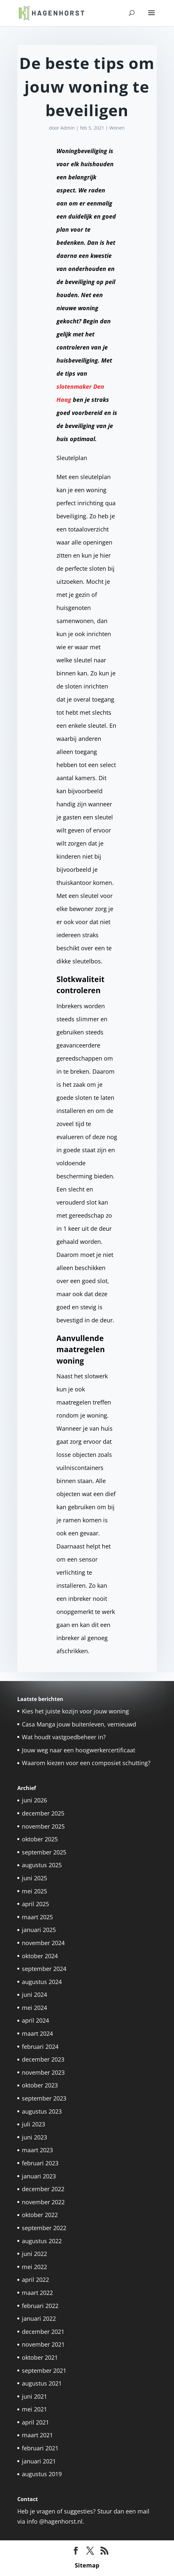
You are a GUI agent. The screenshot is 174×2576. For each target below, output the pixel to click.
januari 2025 (39, 1930)
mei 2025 (34, 1891)
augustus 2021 (42, 2383)
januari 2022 (39, 2318)
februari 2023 (40, 2163)
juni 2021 (34, 2396)
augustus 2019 (42, 2474)
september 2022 (44, 2228)
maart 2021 (37, 2435)
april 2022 (35, 2279)
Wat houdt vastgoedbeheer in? (64, 1737)
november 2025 (43, 1826)
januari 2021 (39, 2461)
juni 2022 (34, 2254)
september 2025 (44, 1852)
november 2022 (43, 2202)
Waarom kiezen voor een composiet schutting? (86, 1763)
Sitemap (87, 2565)
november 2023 (43, 2072)
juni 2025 (34, 1878)
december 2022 (43, 2189)
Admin (67, 128)
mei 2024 (34, 2008)
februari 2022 (40, 2306)
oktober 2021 (40, 2357)
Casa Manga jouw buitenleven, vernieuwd (79, 1724)
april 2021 (35, 2422)
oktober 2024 (40, 1956)
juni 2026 (34, 1800)
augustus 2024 (42, 1982)
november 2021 (43, 2344)
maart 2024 (37, 2033)
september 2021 (44, 2370)
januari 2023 (39, 2176)
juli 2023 (33, 2124)
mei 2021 (34, 2409)
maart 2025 (37, 1917)
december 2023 (43, 2059)
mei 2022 (34, 2267)
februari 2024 (40, 2046)
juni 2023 (34, 2137)
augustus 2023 (42, 2111)
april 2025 (35, 1904)
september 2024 (44, 1969)
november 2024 (43, 1943)
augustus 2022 (42, 2241)
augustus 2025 (42, 1865)
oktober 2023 (40, 2085)
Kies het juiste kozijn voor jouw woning (75, 1711)
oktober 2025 (40, 1839)
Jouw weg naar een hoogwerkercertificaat (78, 1750)
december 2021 (43, 2331)
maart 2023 (37, 2150)
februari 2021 (40, 2448)
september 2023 (44, 2098)
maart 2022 (37, 2293)
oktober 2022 (40, 2215)
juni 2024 (34, 1994)
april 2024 (35, 2020)
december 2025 (43, 1813)
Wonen (117, 128)
